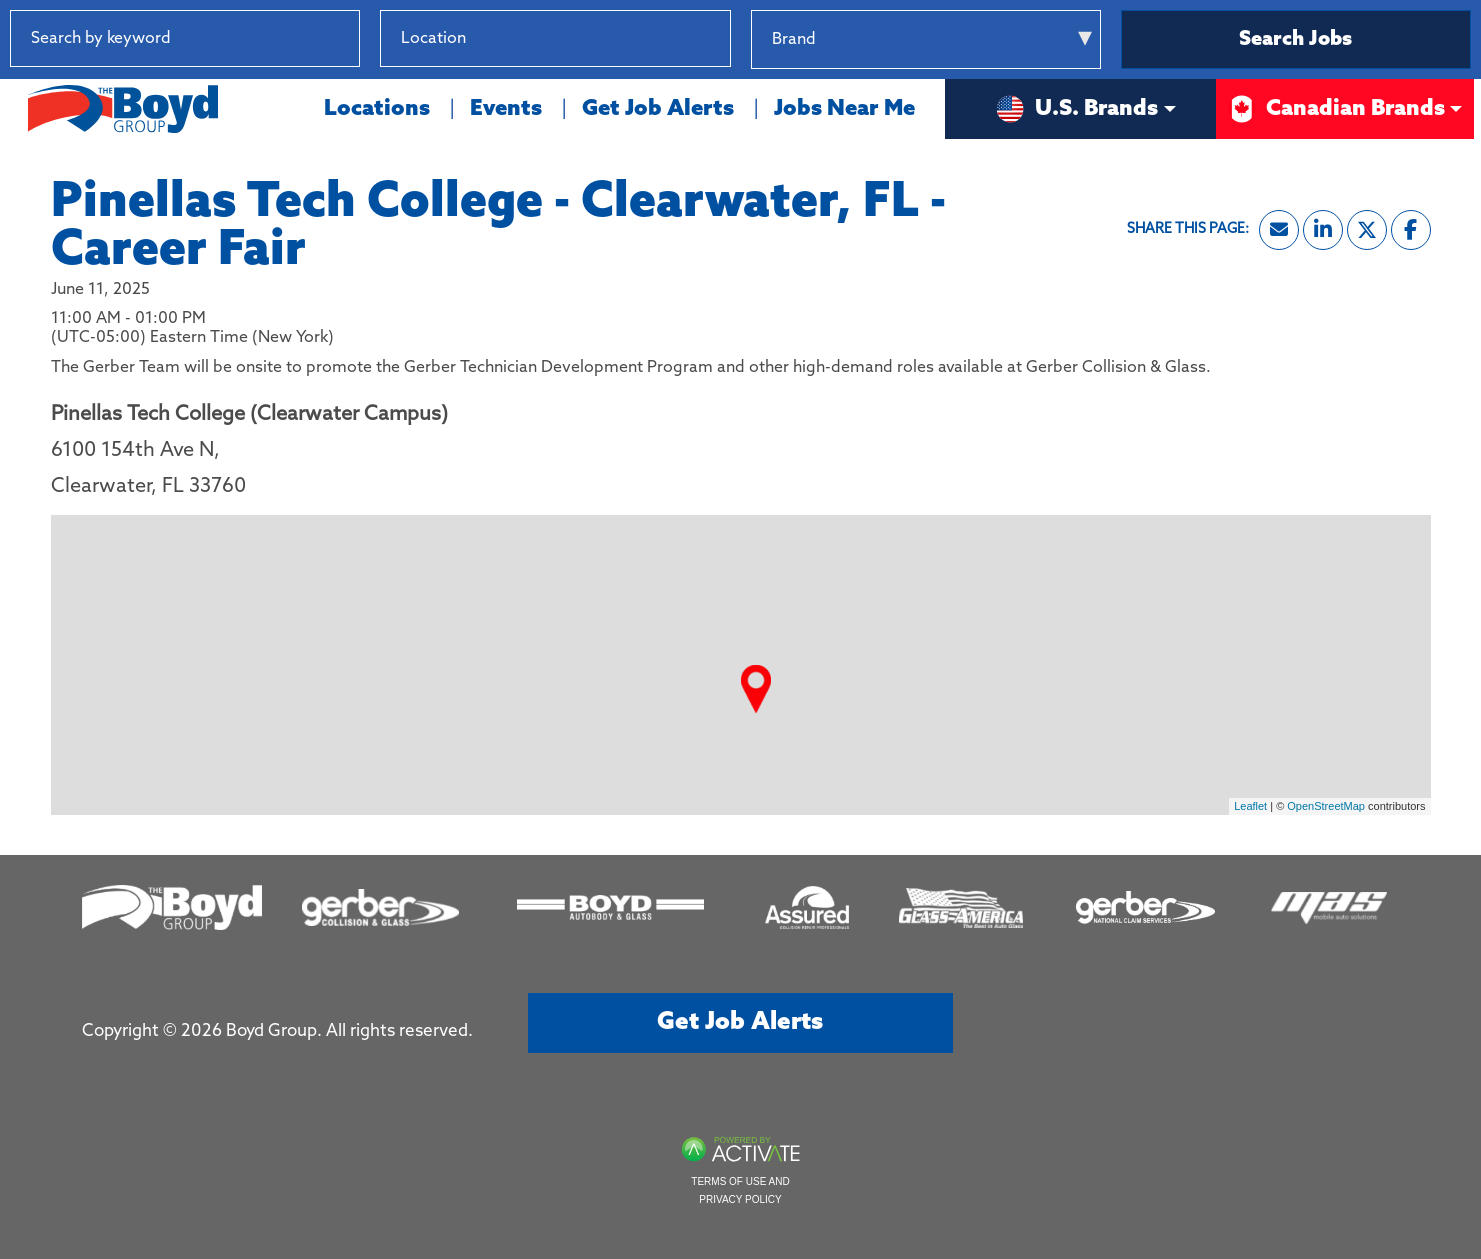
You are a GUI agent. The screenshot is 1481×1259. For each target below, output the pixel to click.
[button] (715, 38)
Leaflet (1250, 806)
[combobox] (555, 38)
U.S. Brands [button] (1076, 109)
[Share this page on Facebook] (1411, 230)
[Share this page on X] (1367, 230)
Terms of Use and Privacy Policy (740, 1190)
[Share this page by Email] (1279, 230)
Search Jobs (1295, 40)
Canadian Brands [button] (1335, 109)
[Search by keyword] (185, 38)
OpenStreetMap (1326, 806)
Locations (377, 109)
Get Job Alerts (658, 109)
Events (506, 109)
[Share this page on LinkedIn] (1323, 230)
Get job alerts (740, 1022)
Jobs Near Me (844, 109)
